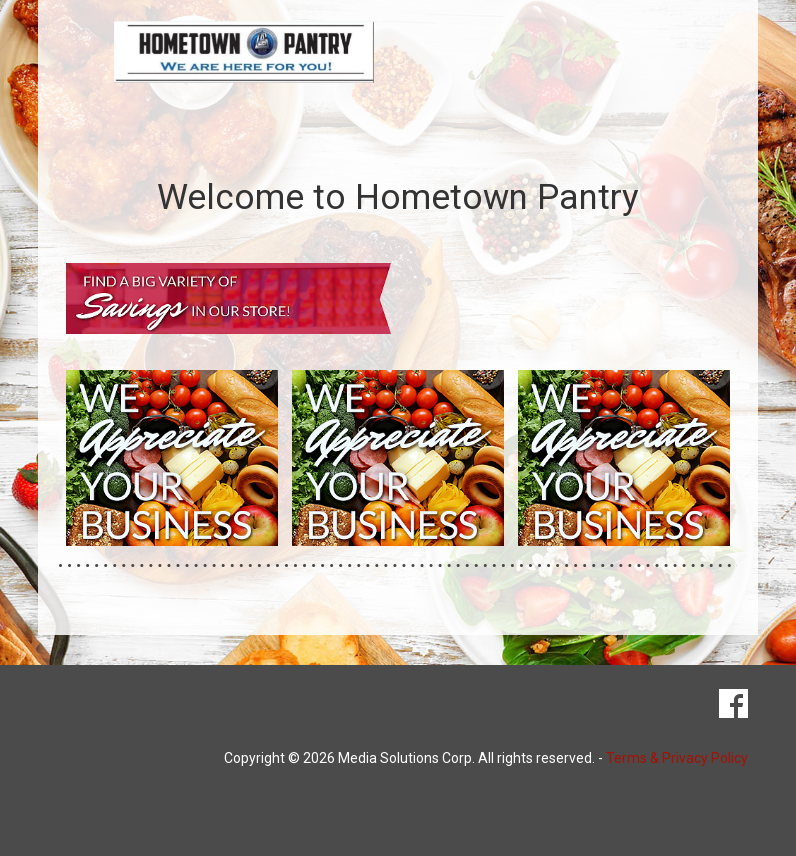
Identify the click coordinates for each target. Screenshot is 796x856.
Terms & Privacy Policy (677, 758)
